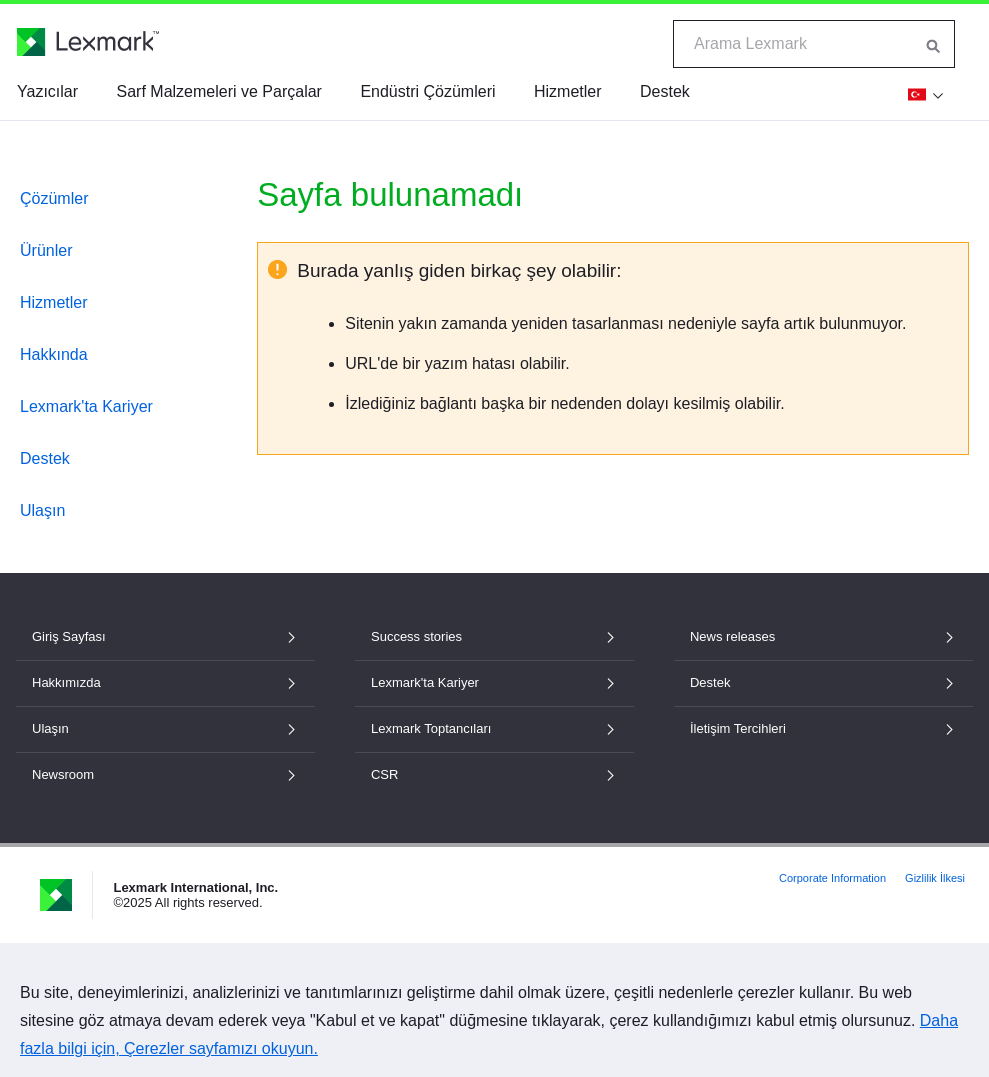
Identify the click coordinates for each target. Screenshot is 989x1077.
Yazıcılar (47, 91)
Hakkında (54, 354)
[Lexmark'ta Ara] (934, 44)
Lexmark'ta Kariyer (86, 406)
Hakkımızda (165, 682)
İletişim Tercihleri (823, 728)
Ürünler (46, 250)
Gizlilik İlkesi (935, 878)
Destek (665, 91)
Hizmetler (568, 91)
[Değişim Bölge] (923, 94)
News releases (823, 636)
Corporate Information (832, 878)
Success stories (494, 636)
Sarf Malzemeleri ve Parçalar (219, 91)
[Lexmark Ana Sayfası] (88, 42)
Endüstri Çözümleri (427, 91)
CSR (494, 774)
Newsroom (165, 774)
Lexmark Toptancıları (494, 728)
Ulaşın (42, 510)
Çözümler (54, 198)
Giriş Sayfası (165, 636)
